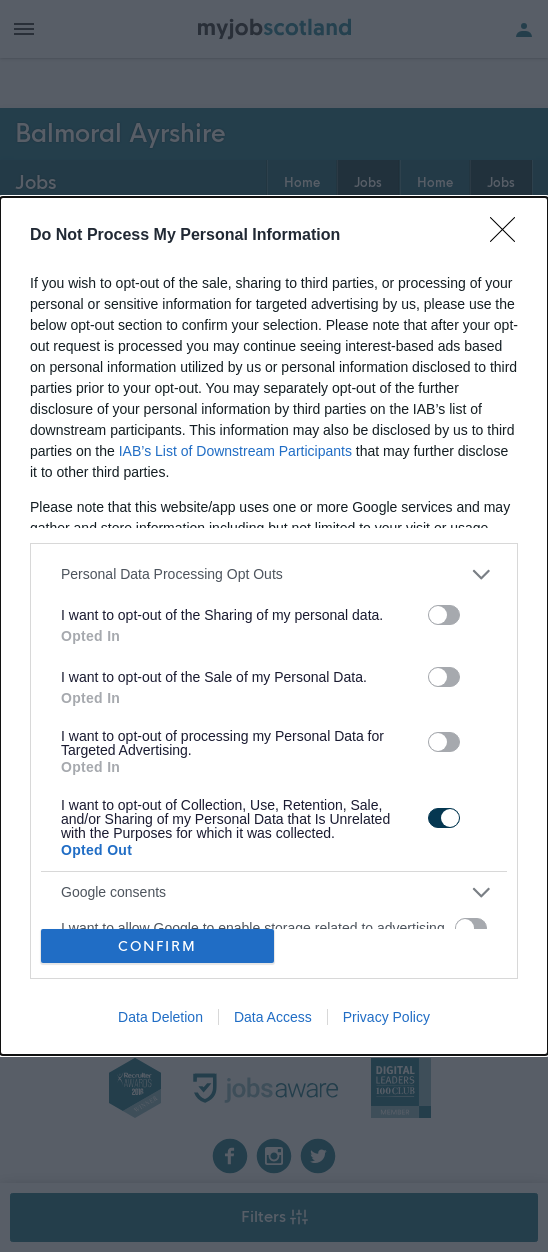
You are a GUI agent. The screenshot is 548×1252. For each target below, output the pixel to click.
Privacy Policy (386, 1017)
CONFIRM (157, 946)
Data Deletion (160, 1017)
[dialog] (274, 626)
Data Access (273, 1017)
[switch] (444, 615)
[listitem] (274, 574)
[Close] (509, 236)
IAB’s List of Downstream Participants (235, 451)
